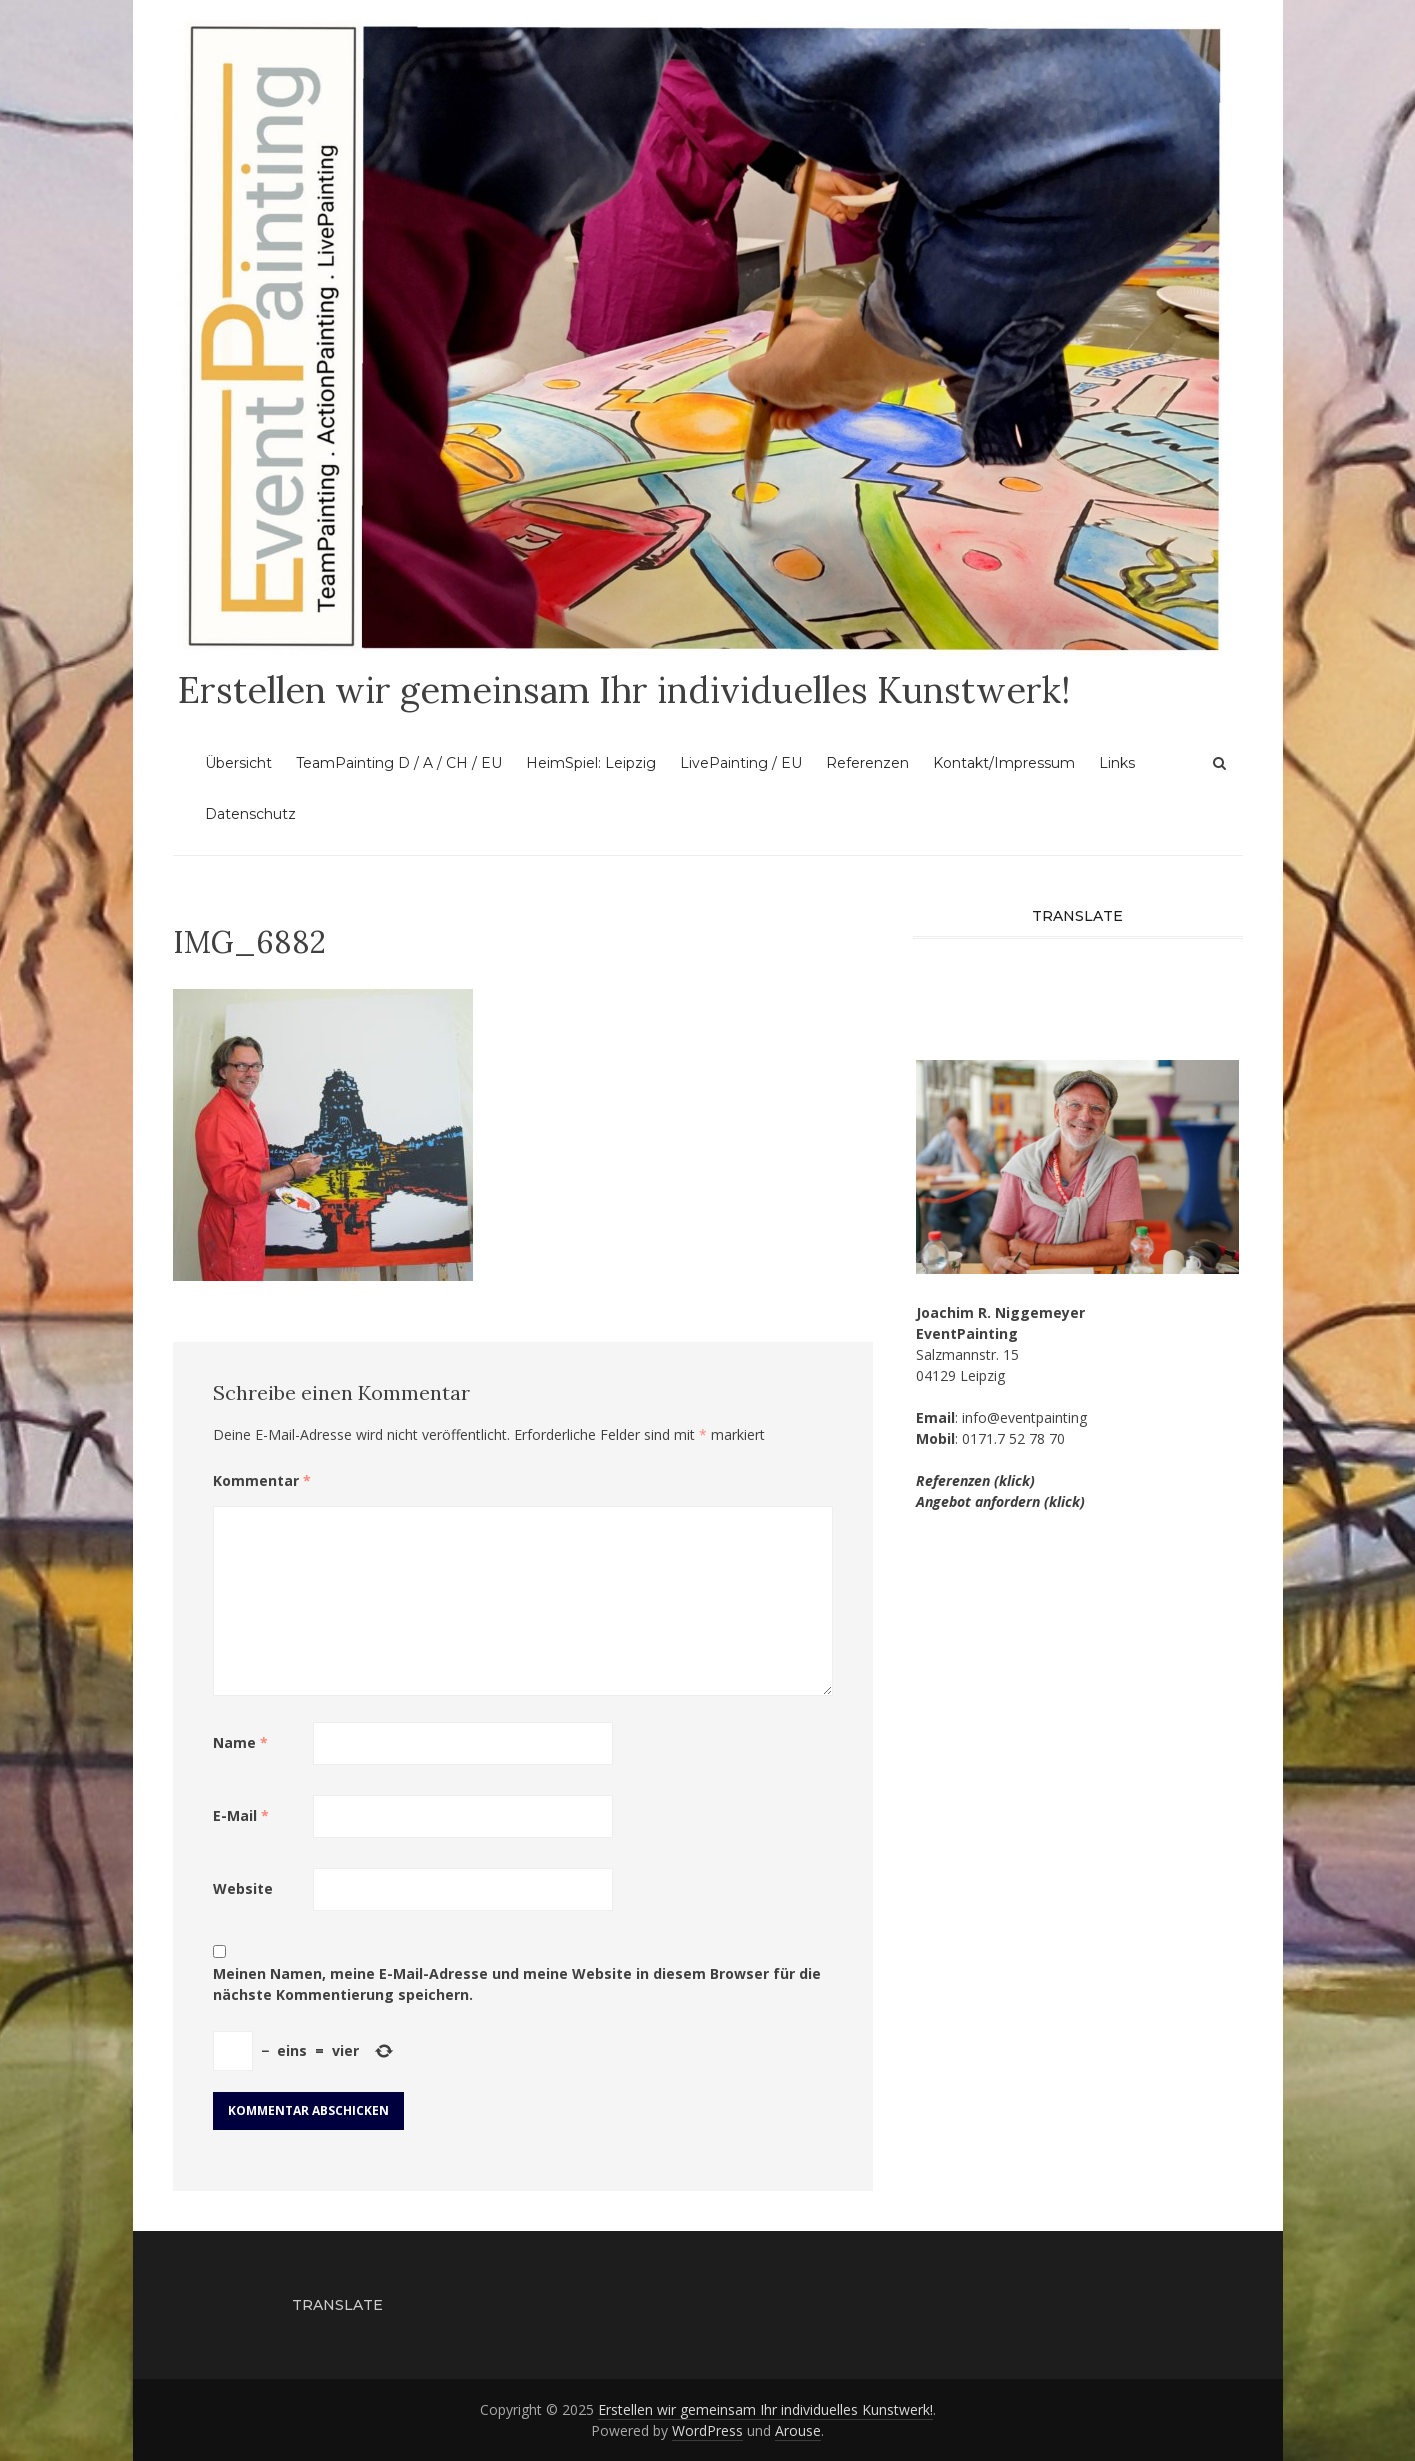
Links (1117, 763)
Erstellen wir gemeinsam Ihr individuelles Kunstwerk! (624, 690)
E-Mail (241, 1815)
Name (240, 1742)
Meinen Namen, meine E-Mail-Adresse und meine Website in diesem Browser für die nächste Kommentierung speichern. (517, 1984)
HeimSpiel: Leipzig (591, 763)
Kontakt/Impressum (1004, 763)
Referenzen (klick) (975, 1480)
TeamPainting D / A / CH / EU (399, 763)
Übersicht (238, 763)
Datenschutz (250, 814)
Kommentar (262, 1480)
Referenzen (867, 763)
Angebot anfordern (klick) (1000, 1501)
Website (243, 1888)
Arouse (798, 2430)
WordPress (707, 2430)
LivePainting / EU (741, 763)
